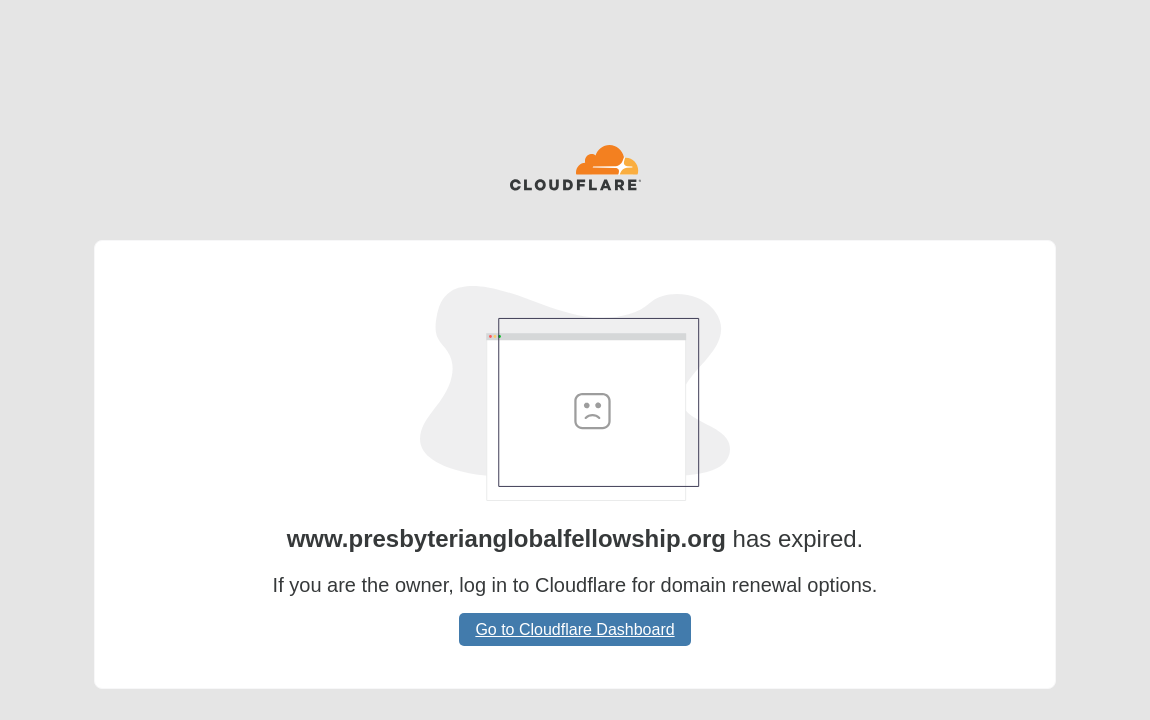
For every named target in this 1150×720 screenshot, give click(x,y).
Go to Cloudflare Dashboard (574, 629)
